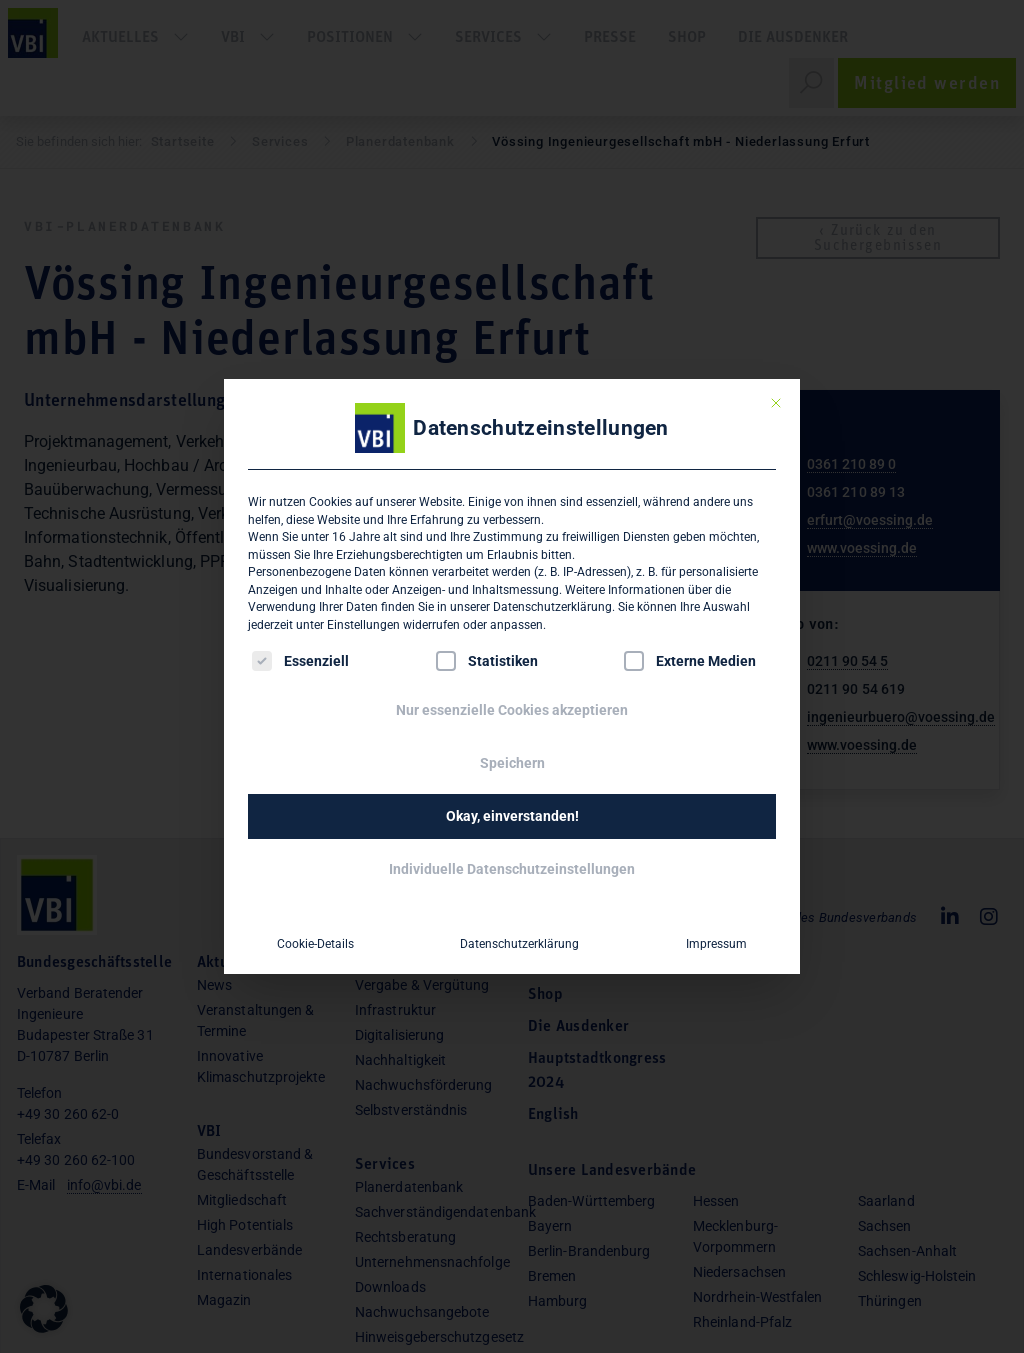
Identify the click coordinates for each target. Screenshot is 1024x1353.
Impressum (716, 944)
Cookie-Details (315, 944)
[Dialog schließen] (776, 403)
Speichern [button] (512, 763)
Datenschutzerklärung (552, 607)
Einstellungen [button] (363, 625)
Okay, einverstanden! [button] (512, 816)
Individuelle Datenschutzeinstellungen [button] (512, 869)
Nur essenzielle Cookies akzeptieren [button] (512, 710)
